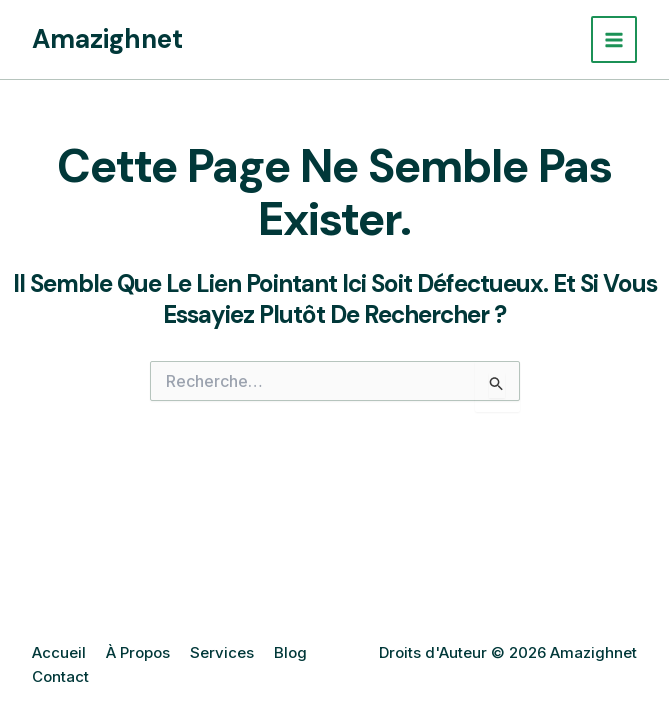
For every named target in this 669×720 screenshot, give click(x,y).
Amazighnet (107, 39)
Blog (290, 652)
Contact (60, 676)
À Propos (138, 652)
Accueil (59, 652)
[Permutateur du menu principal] (614, 39)
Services (222, 652)
